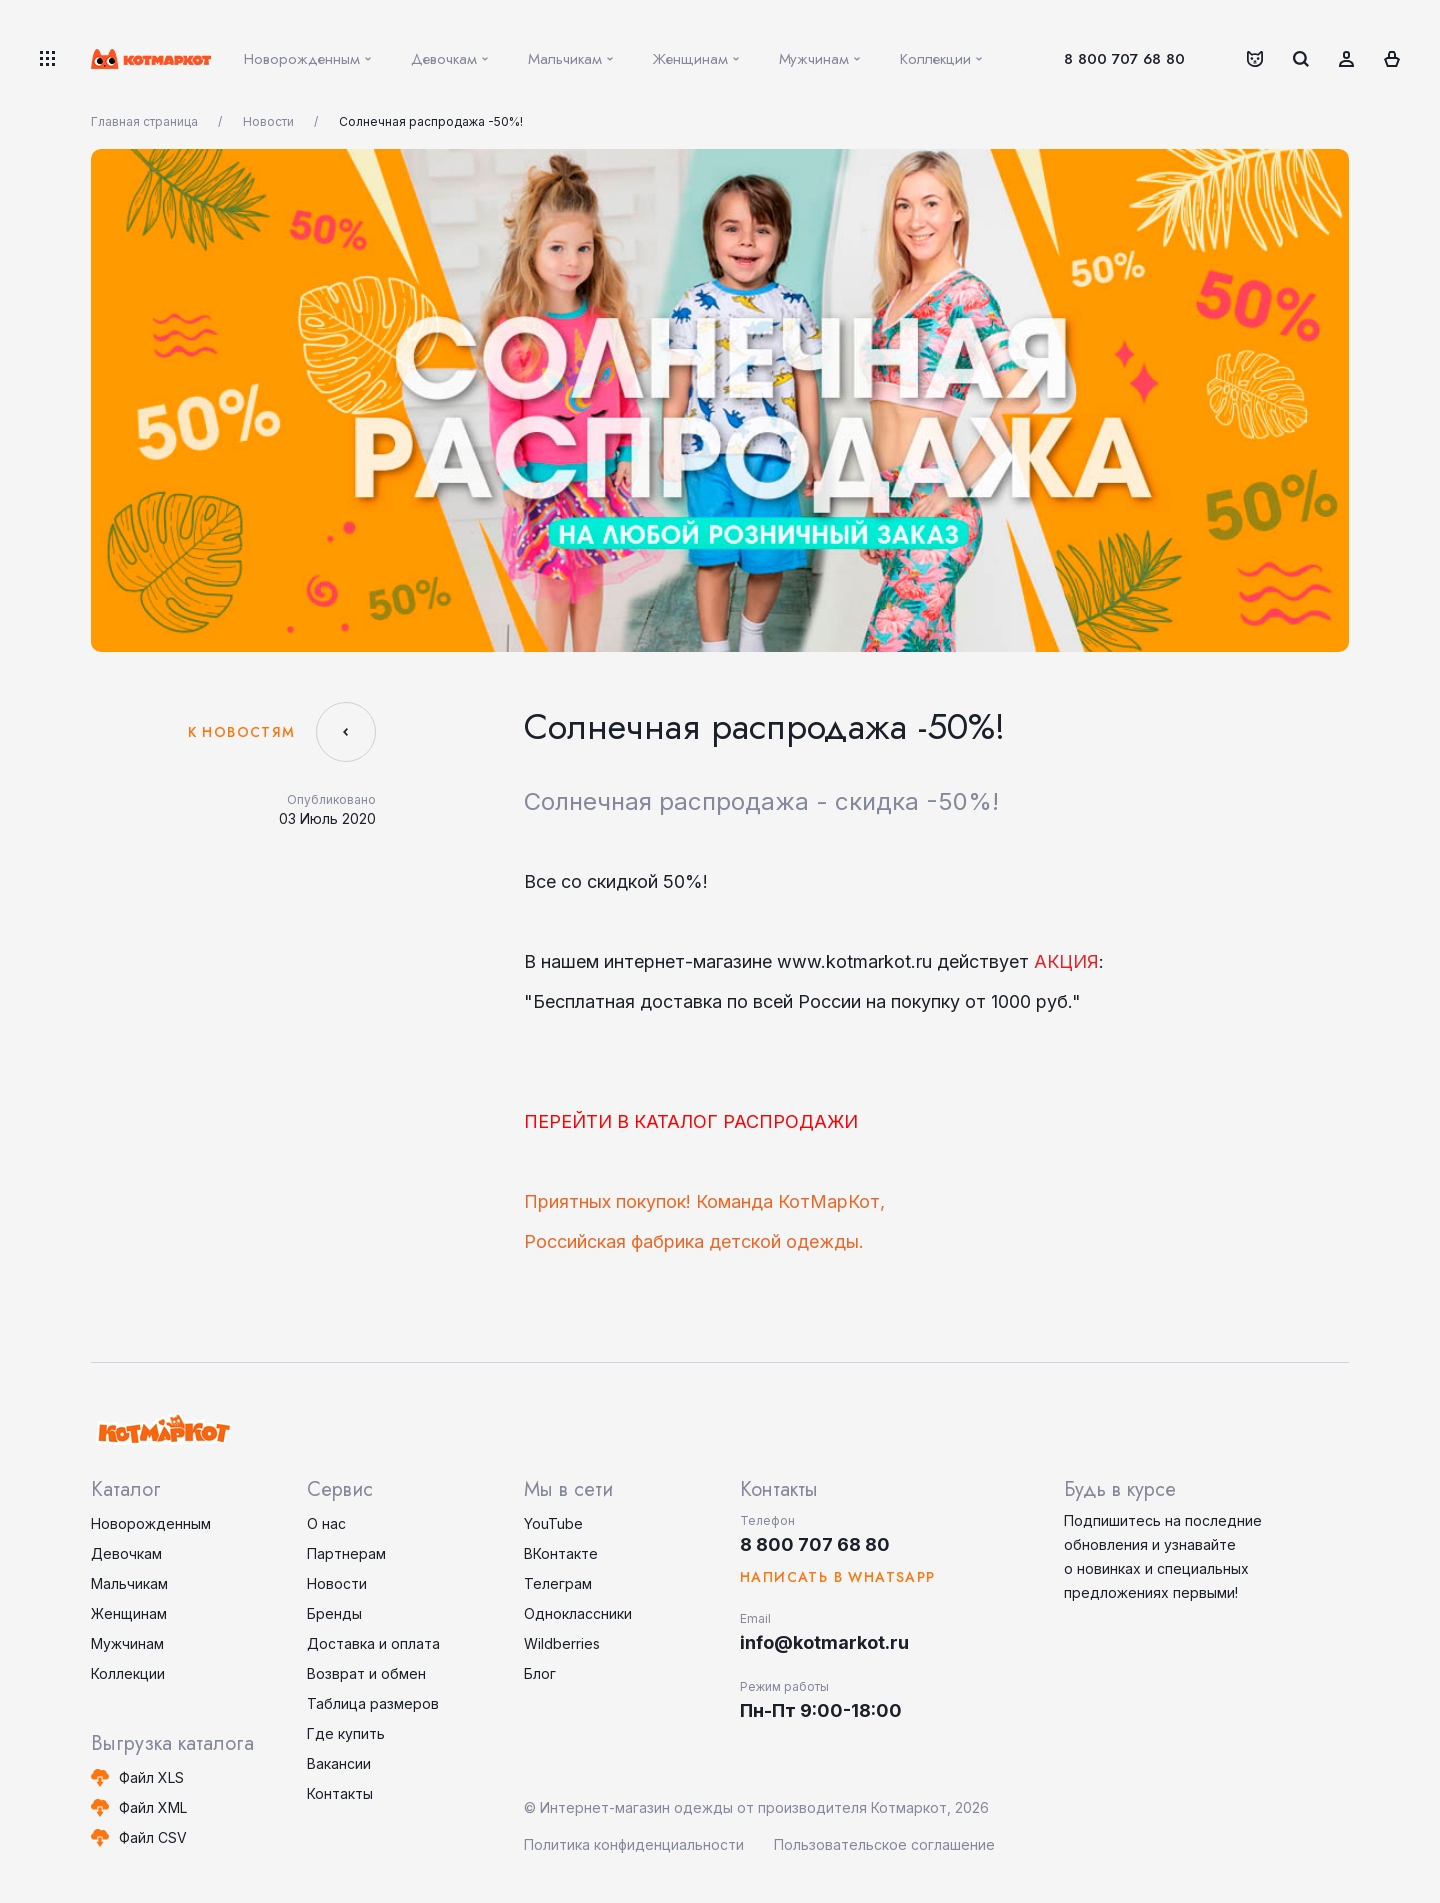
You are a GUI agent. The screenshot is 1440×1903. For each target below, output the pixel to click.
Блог (540, 1673)
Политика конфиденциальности (634, 1844)
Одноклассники (578, 1613)
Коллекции (128, 1673)
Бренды (334, 1613)
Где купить (346, 1733)
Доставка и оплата (373, 1643)
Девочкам (126, 1553)
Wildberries (562, 1643)
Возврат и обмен (366, 1673)
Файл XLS (151, 1777)
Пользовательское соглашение (884, 1844)
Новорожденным (151, 1523)
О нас (326, 1523)
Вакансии (339, 1763)
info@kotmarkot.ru (824, 1642)
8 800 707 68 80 (1124, 59)
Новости (337, 1583)
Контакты (340, 1793)
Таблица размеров (373, 1703)
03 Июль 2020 (327, 818)
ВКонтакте (561, 1553)
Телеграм (558, 1583)
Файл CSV (153, 1837)
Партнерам (346, 1553)
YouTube (553, 1523)
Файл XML (153, 1807)
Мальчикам (129, 1583)
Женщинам (129, 1613)
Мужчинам (127, 1643)
